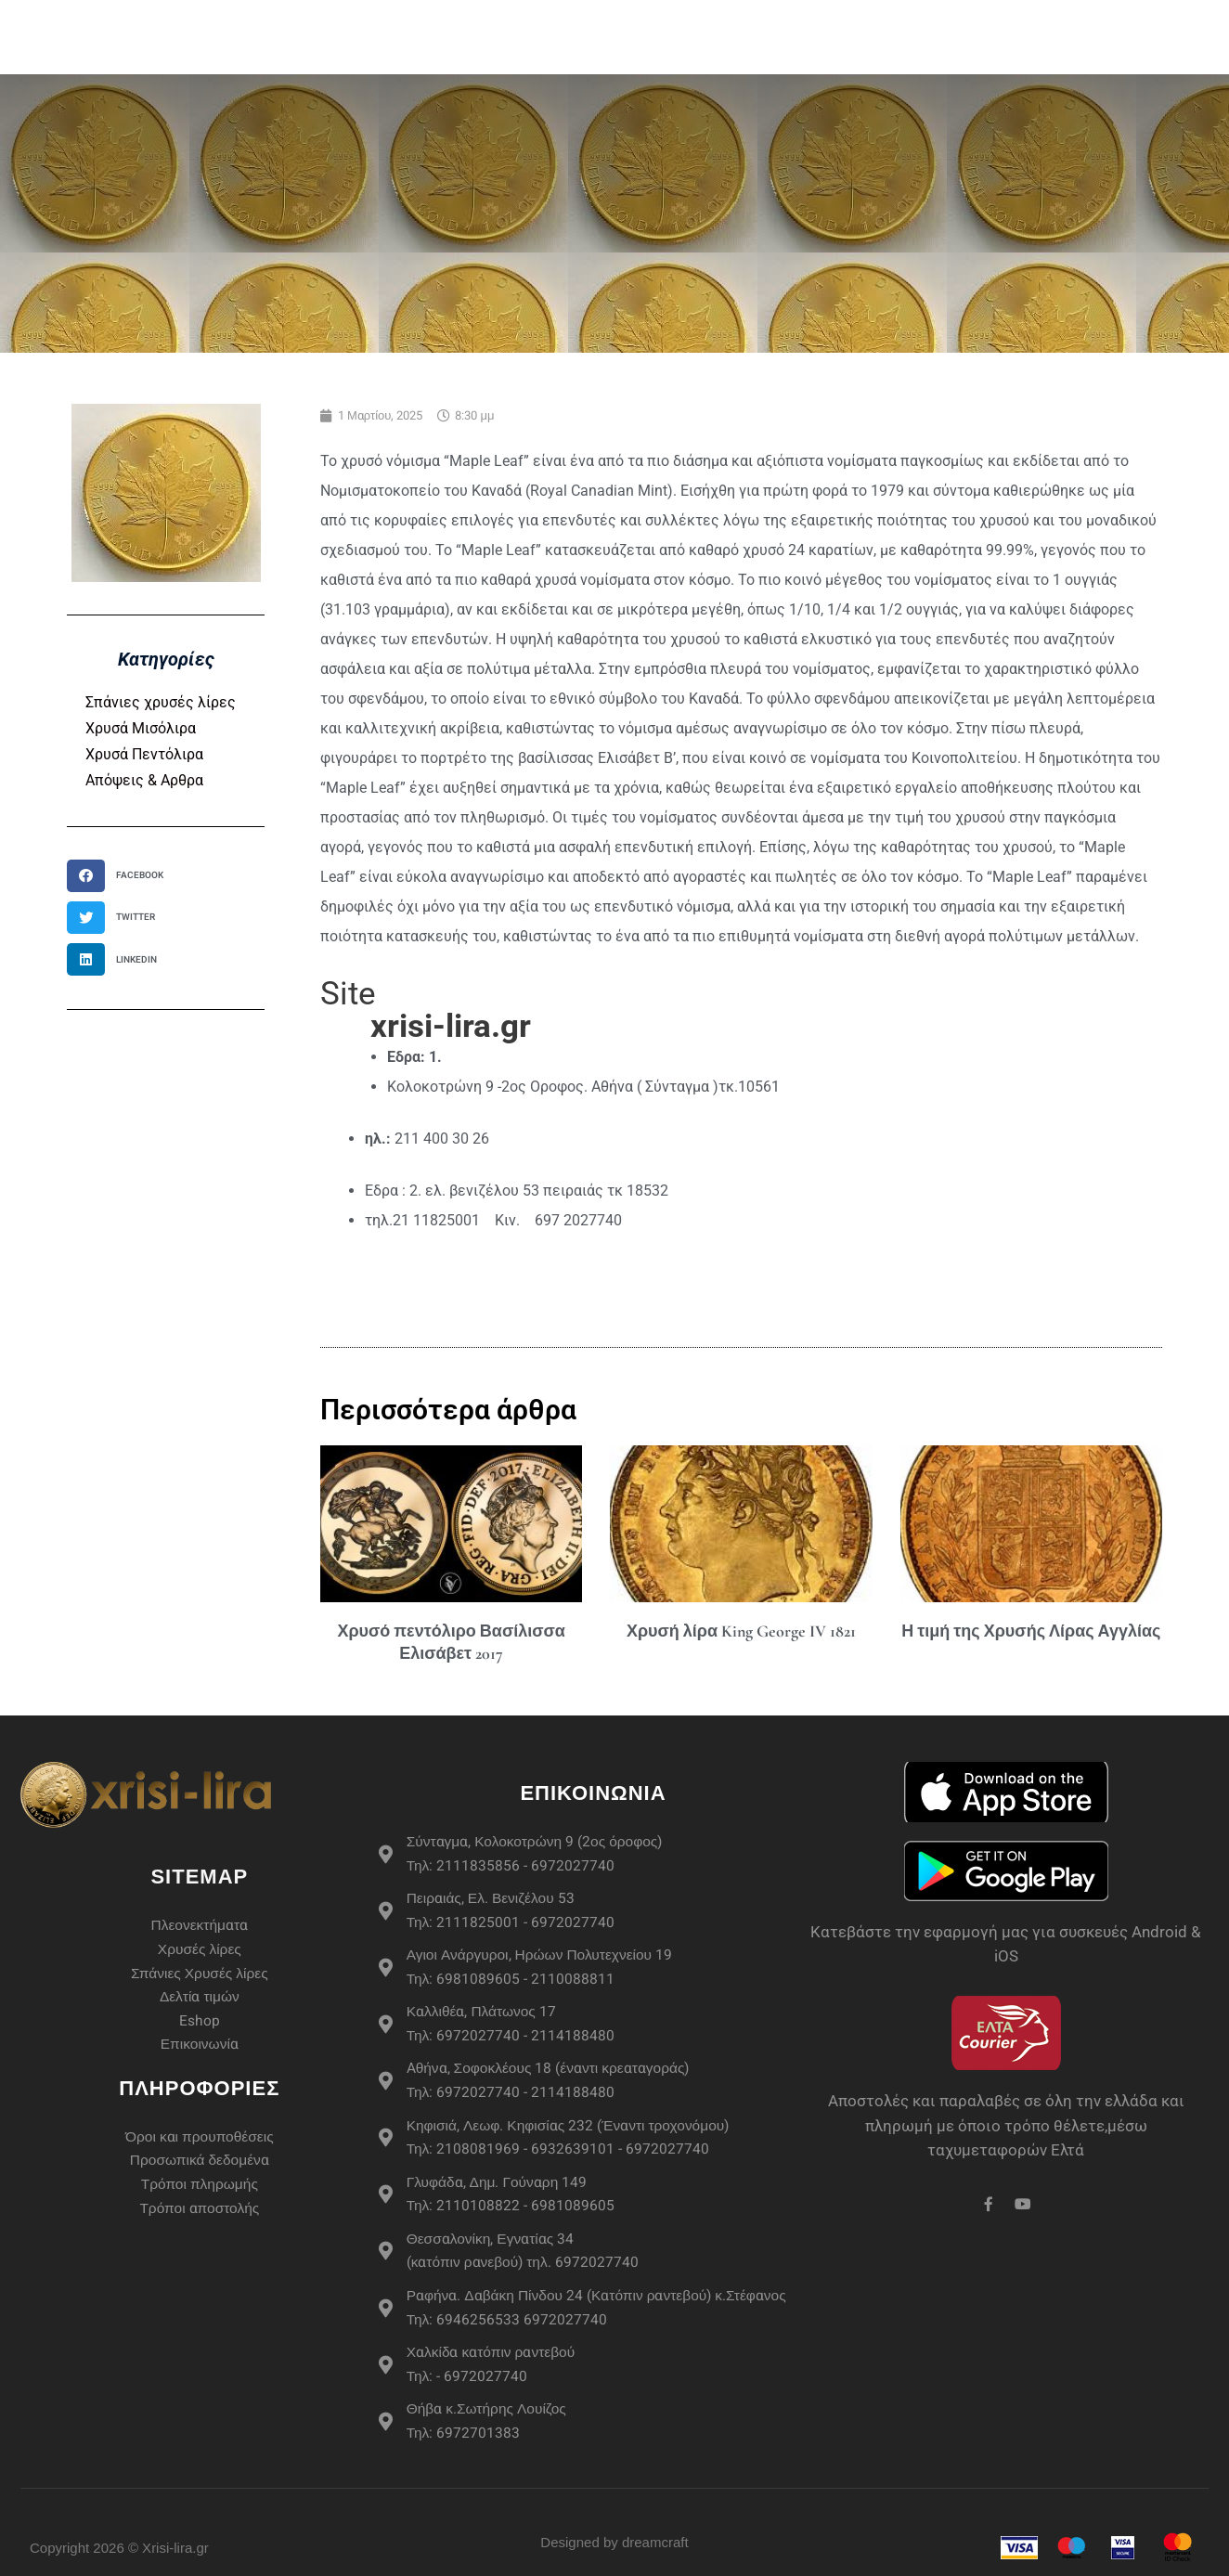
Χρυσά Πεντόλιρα (144, 754)
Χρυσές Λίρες (540, 18)
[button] (121, 876)
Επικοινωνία (1075, 55)
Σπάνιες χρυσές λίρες (160, 702)
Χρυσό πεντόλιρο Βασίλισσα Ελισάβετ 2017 (451, 1642)
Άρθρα (1098, 18)
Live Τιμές (1007, 18)
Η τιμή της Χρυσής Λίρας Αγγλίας (1030, 1631)
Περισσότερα (882, 18)
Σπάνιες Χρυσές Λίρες (713, 18)
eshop (429, 18)
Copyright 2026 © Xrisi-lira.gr (119, 2564)
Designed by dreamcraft (614, 2560)
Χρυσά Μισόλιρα (140, 728)
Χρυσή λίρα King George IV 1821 (741, 1631)
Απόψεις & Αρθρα (144, 780)
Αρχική (352, 18)
